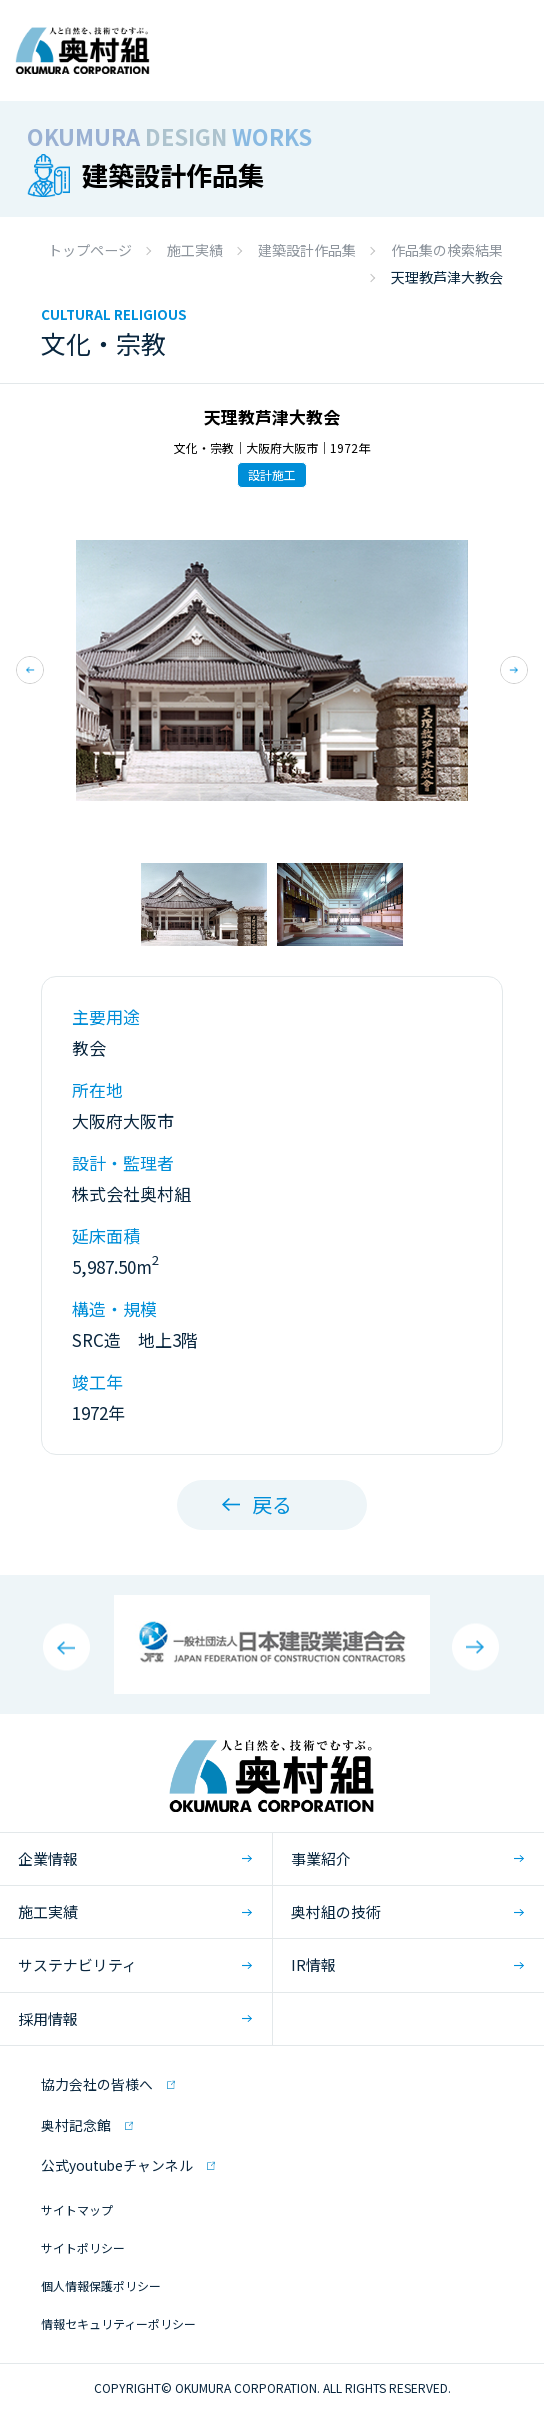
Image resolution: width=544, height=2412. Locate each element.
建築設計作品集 (307, 250)
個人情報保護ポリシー (101, 2285)
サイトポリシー (83, 2247)
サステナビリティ (77, 1964)
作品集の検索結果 (447, 250)
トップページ (90, 250)
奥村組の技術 (336, 1911)
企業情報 (48, 1858)
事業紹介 (321, 1858)
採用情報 (48, 2018)
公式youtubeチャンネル (117, 2165)
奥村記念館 (76, 2125)
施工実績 (195, 250)
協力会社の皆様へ (97, 2084)
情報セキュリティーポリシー (118, 2323)
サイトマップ (77, 2209)
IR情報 (313, 1964)
